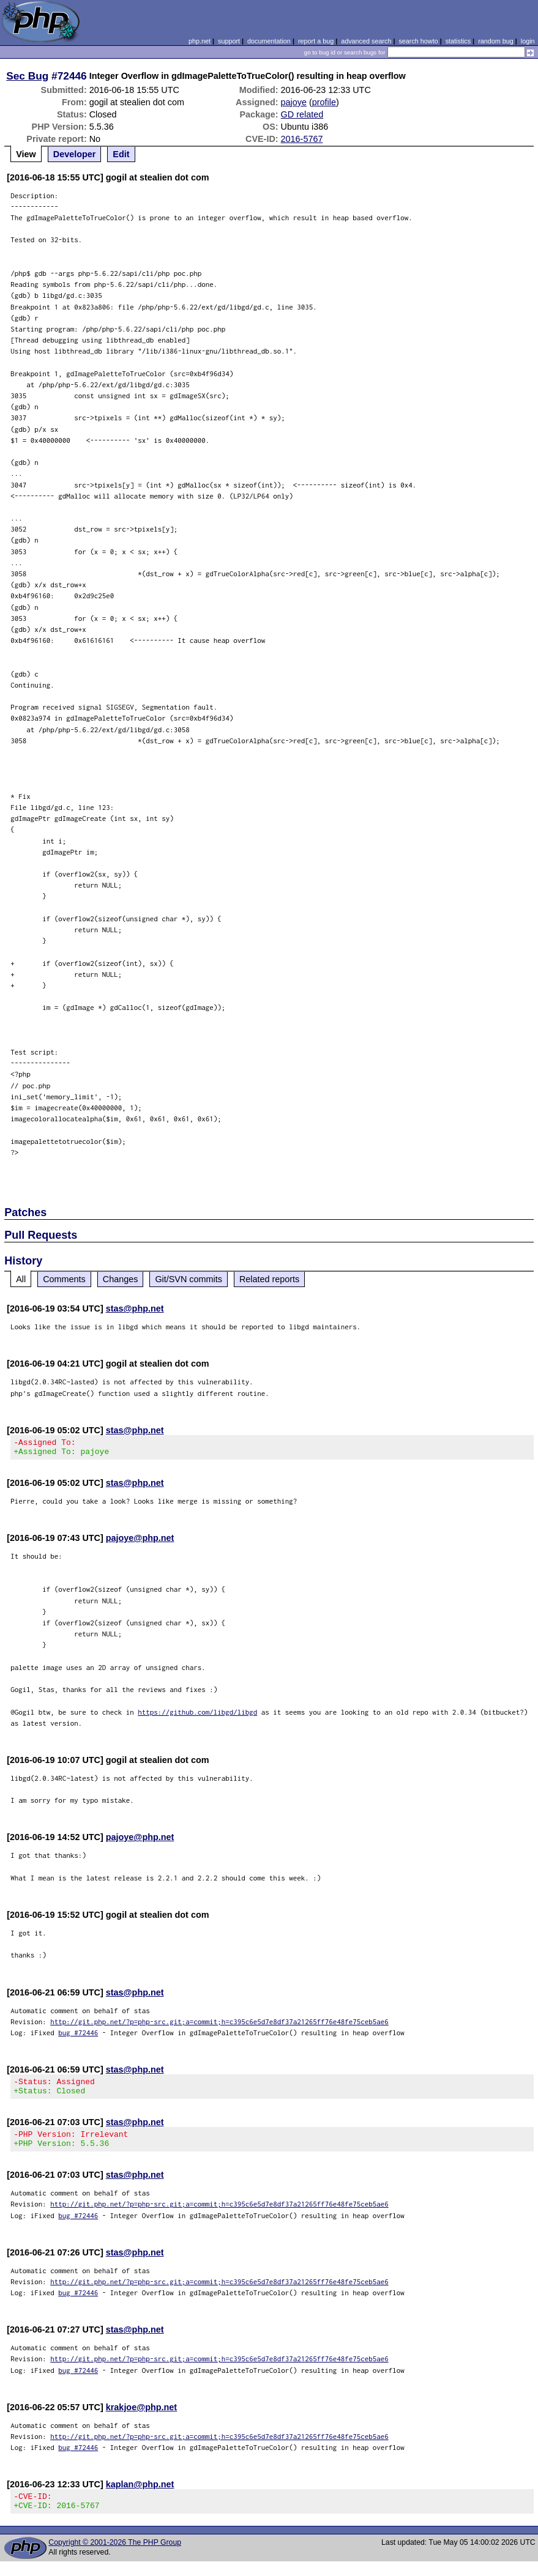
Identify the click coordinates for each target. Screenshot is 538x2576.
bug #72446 (78, 2036)
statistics (458, 41)
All (21, 1279)
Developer (74, 154)
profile (324, 102)
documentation (269, 41)
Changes (120, 1279)
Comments (64, 1279)
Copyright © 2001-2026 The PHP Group (114, 2557)
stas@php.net (135, 1308)
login (528, 41)
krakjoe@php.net (141, 2418)
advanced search (366, 41)
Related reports (269, 1279)
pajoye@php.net (140, 1541)
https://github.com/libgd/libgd (197, 1716)
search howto (418, 41)
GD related (302, 114)
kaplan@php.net (140, 2495)
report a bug (316, 41)
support (229, 41)
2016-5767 (302, 139)
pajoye (294, 102)
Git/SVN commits (188, 1279)
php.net (200, 41)
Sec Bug (27, 76)
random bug (496, 41)
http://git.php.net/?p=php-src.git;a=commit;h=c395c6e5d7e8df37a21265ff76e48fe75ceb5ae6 (219, 2025)
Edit (121, 154)
